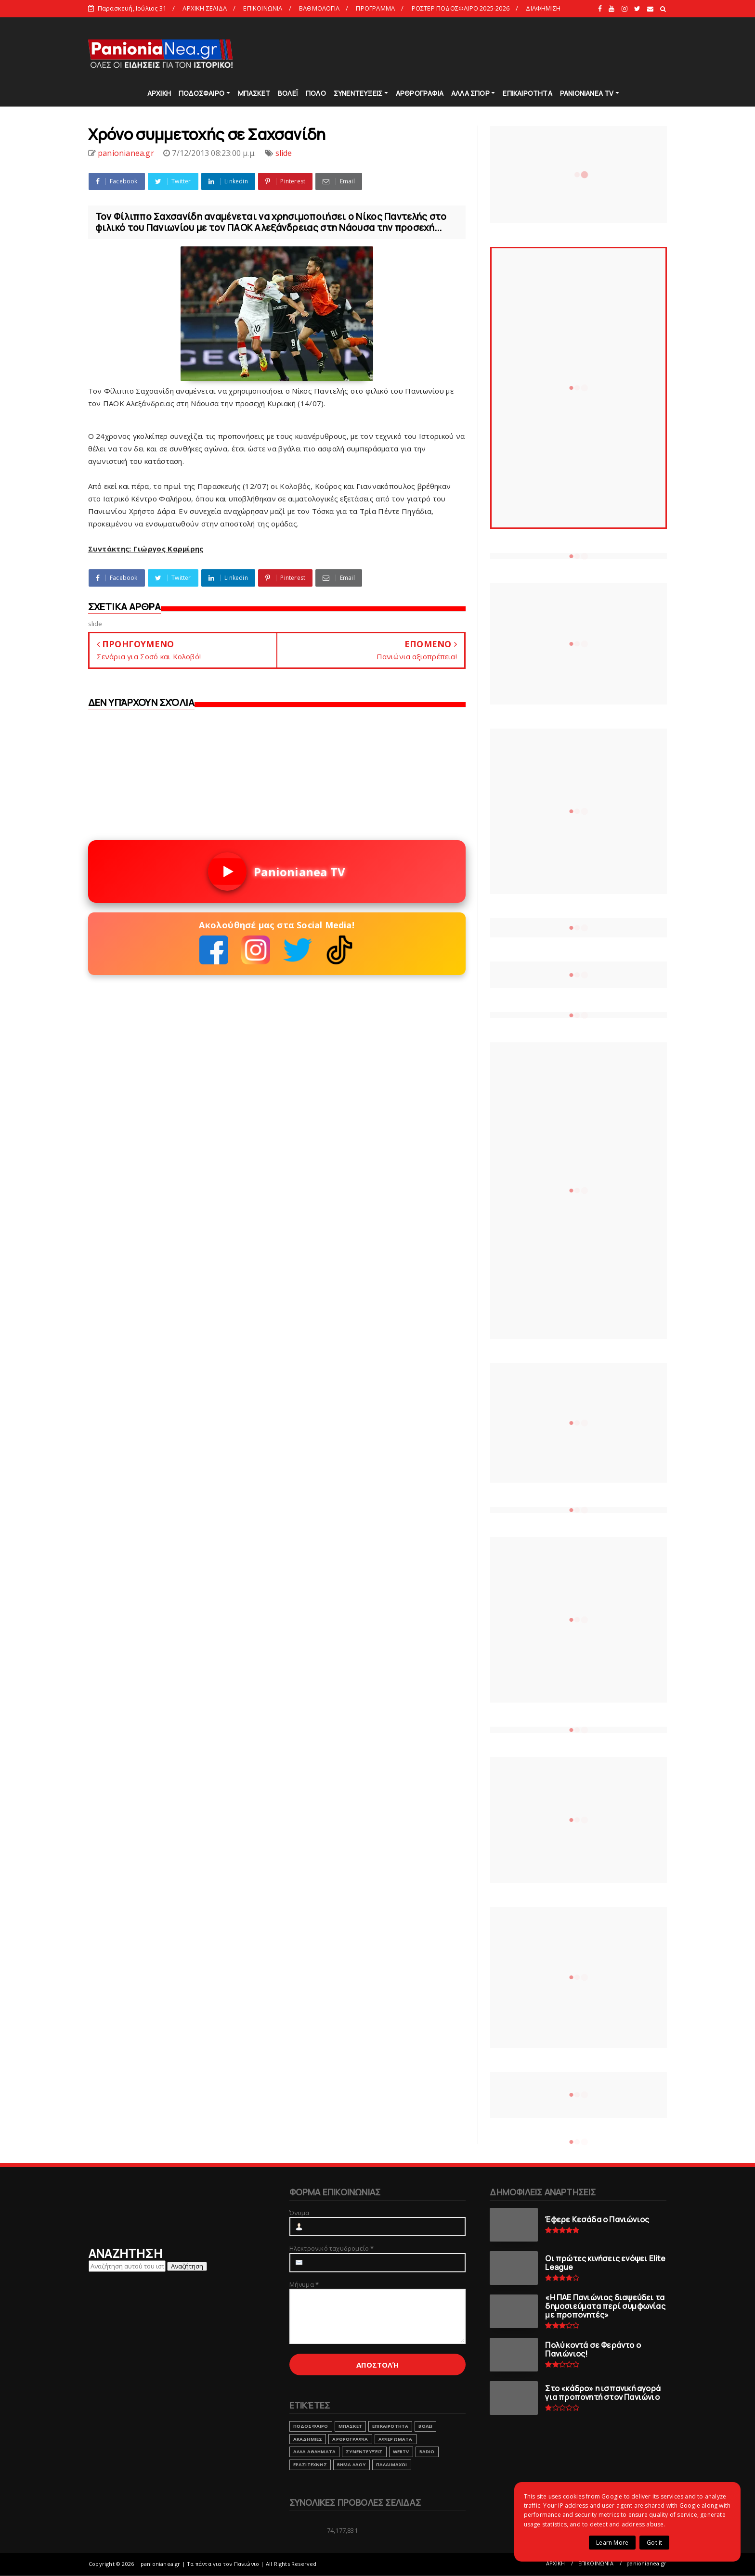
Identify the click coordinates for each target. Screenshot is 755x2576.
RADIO (427, 2451)
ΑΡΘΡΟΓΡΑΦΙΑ (419, 93)
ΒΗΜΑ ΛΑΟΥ (351, 2464)
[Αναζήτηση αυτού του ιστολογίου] (127, 2266)
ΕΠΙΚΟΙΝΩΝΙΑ (262, 8)
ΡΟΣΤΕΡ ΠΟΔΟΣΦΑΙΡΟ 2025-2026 (460, 8)
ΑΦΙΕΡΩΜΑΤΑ (395, 2439)
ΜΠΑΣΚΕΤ (254, 93)
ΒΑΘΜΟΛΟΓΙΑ (319, 8)
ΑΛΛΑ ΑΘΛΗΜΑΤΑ (314, 2451)
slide (283, 153)
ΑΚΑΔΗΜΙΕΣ (308, 2439)
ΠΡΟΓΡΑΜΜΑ (375, 8)
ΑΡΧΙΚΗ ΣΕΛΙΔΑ (204, 8)
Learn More (612, 2542)
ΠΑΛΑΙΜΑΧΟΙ (391, 2464)
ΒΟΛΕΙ (425, 2426)
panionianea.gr (646, 2563)
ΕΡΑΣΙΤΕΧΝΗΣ (310, 2464)
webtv (401, 2451)
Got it (654, 2542)
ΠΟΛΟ (316, 93)
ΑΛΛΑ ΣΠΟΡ (470, 93)
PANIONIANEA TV (587, 93)
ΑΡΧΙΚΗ (159, 93)
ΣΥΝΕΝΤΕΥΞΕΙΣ (358, 93)
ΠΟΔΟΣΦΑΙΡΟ (201, 93)
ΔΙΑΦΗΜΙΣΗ (543, 8)
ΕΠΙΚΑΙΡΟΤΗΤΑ (527, 93)
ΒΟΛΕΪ (288, 93)
